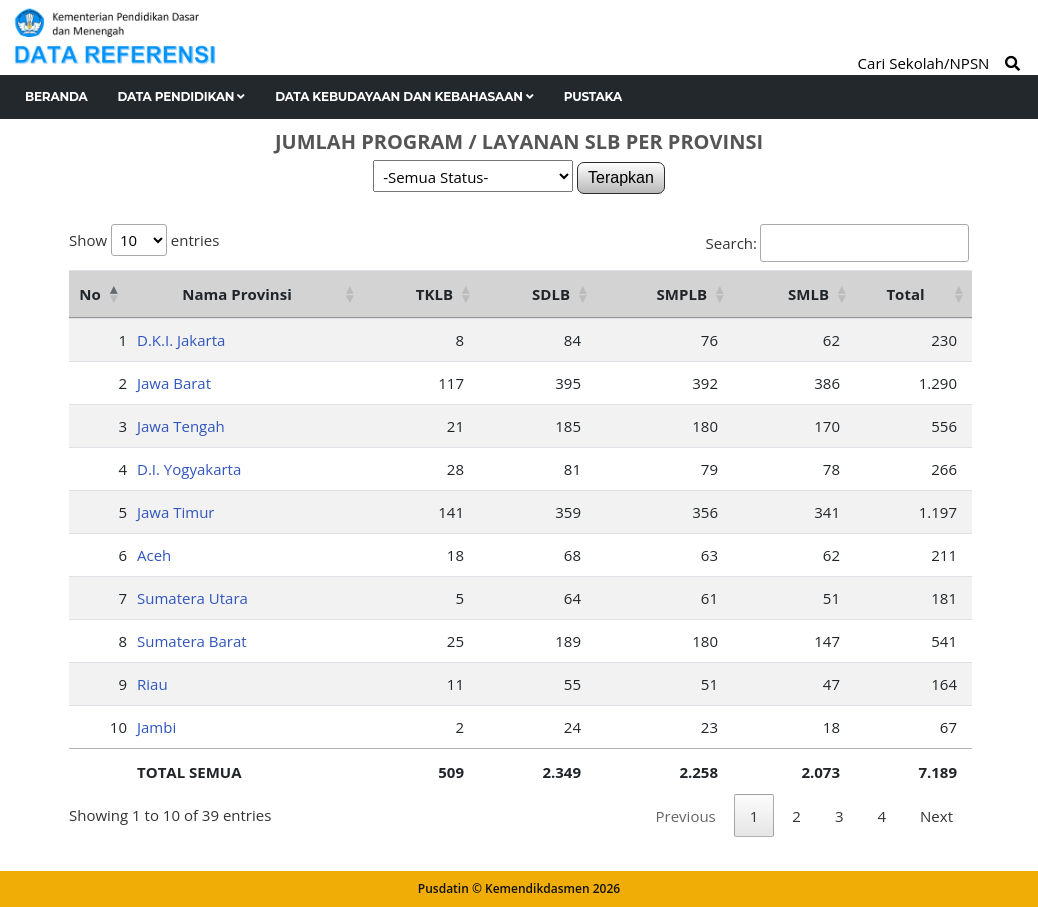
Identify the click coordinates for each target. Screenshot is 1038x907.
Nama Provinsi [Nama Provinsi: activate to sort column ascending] (236, 294)
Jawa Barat (174, 383)
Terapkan (621, 177)
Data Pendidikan (182, 96)
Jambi (156, 727)
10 (118, 727)
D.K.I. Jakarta (181, 340)
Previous (686, 816)
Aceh (154, 555)
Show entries (144, 240)
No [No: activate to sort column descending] (89, 294)
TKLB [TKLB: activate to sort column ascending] (434, 294)
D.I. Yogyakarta (189, 469)
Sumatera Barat (192, 641)
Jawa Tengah (181, 426)
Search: (837, 243)
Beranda (56, 96)
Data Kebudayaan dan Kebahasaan (404, 96)
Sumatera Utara (192, 598)
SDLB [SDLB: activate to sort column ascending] (551, 294)
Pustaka (593, 96)
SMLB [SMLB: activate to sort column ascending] (808, 294)
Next (936, 816)
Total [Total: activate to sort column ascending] (905, 294)
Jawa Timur (175, 512)
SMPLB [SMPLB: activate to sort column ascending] (682, 294)
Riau (152, 684)
